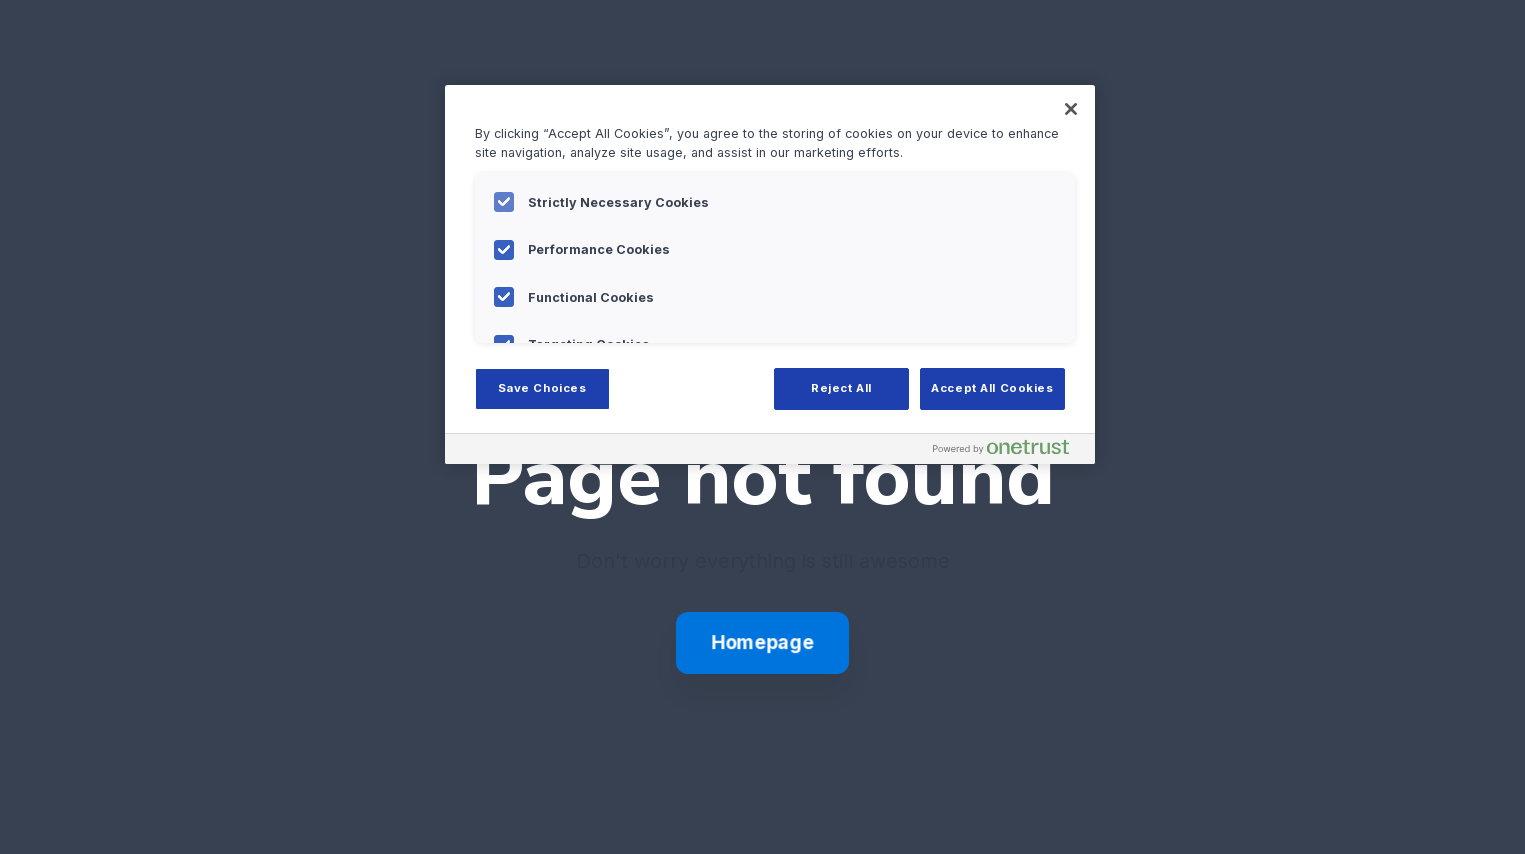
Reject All (841, 388)
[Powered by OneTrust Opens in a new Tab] (1009, 451)
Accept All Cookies (992, 388)
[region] (770, 274)
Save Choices (542, 388)
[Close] (1071, 109)
